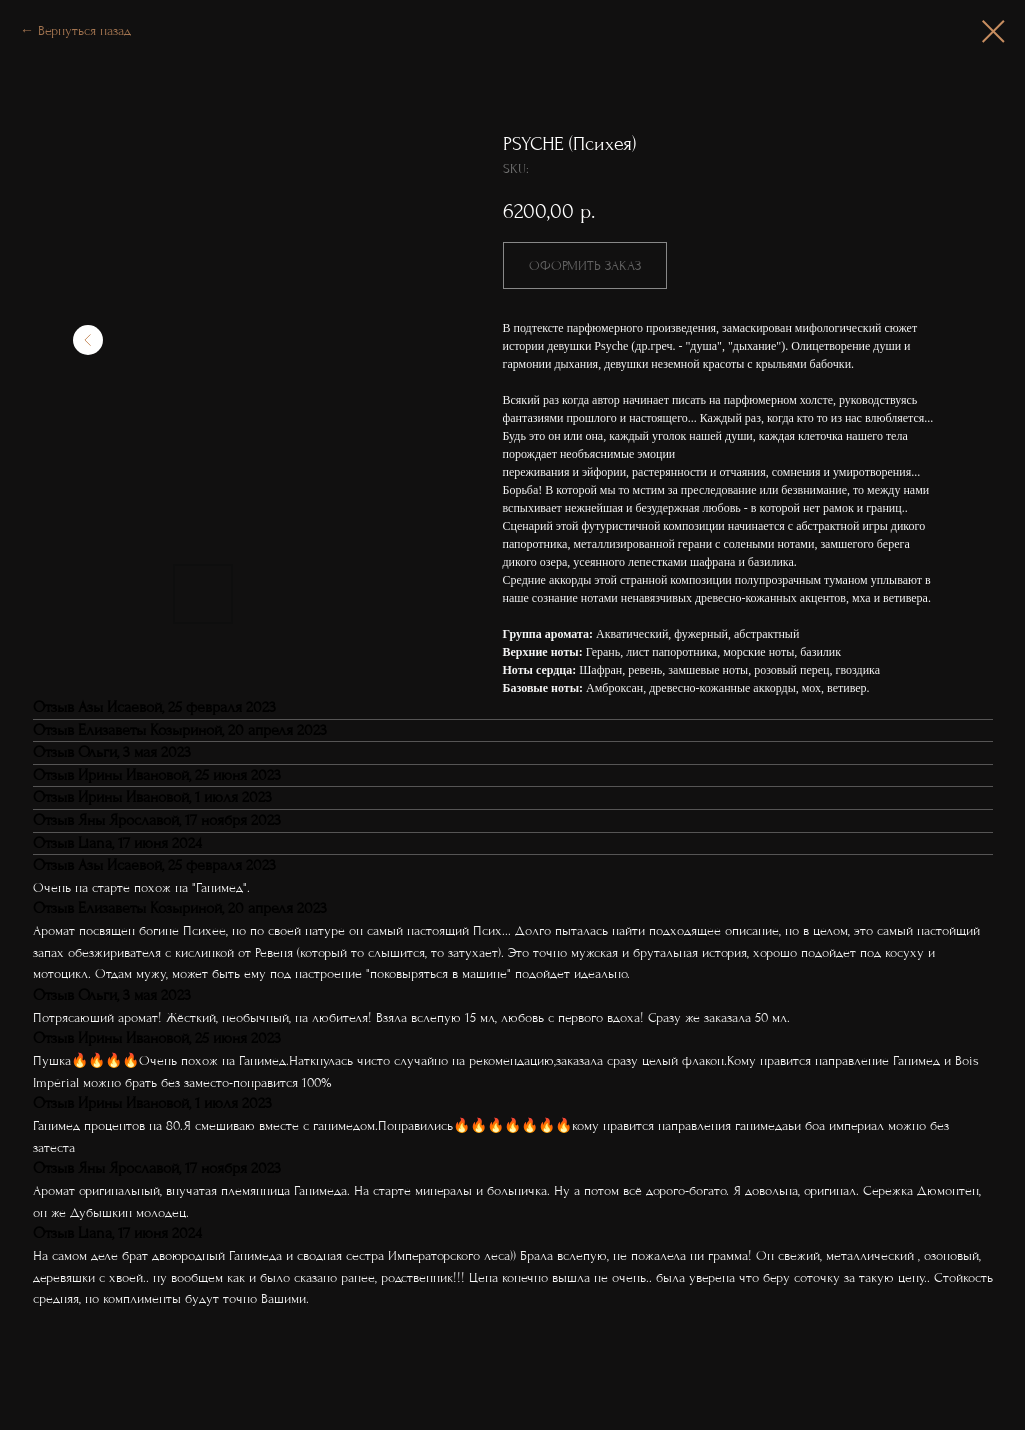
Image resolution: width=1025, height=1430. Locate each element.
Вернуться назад (84, 30)
